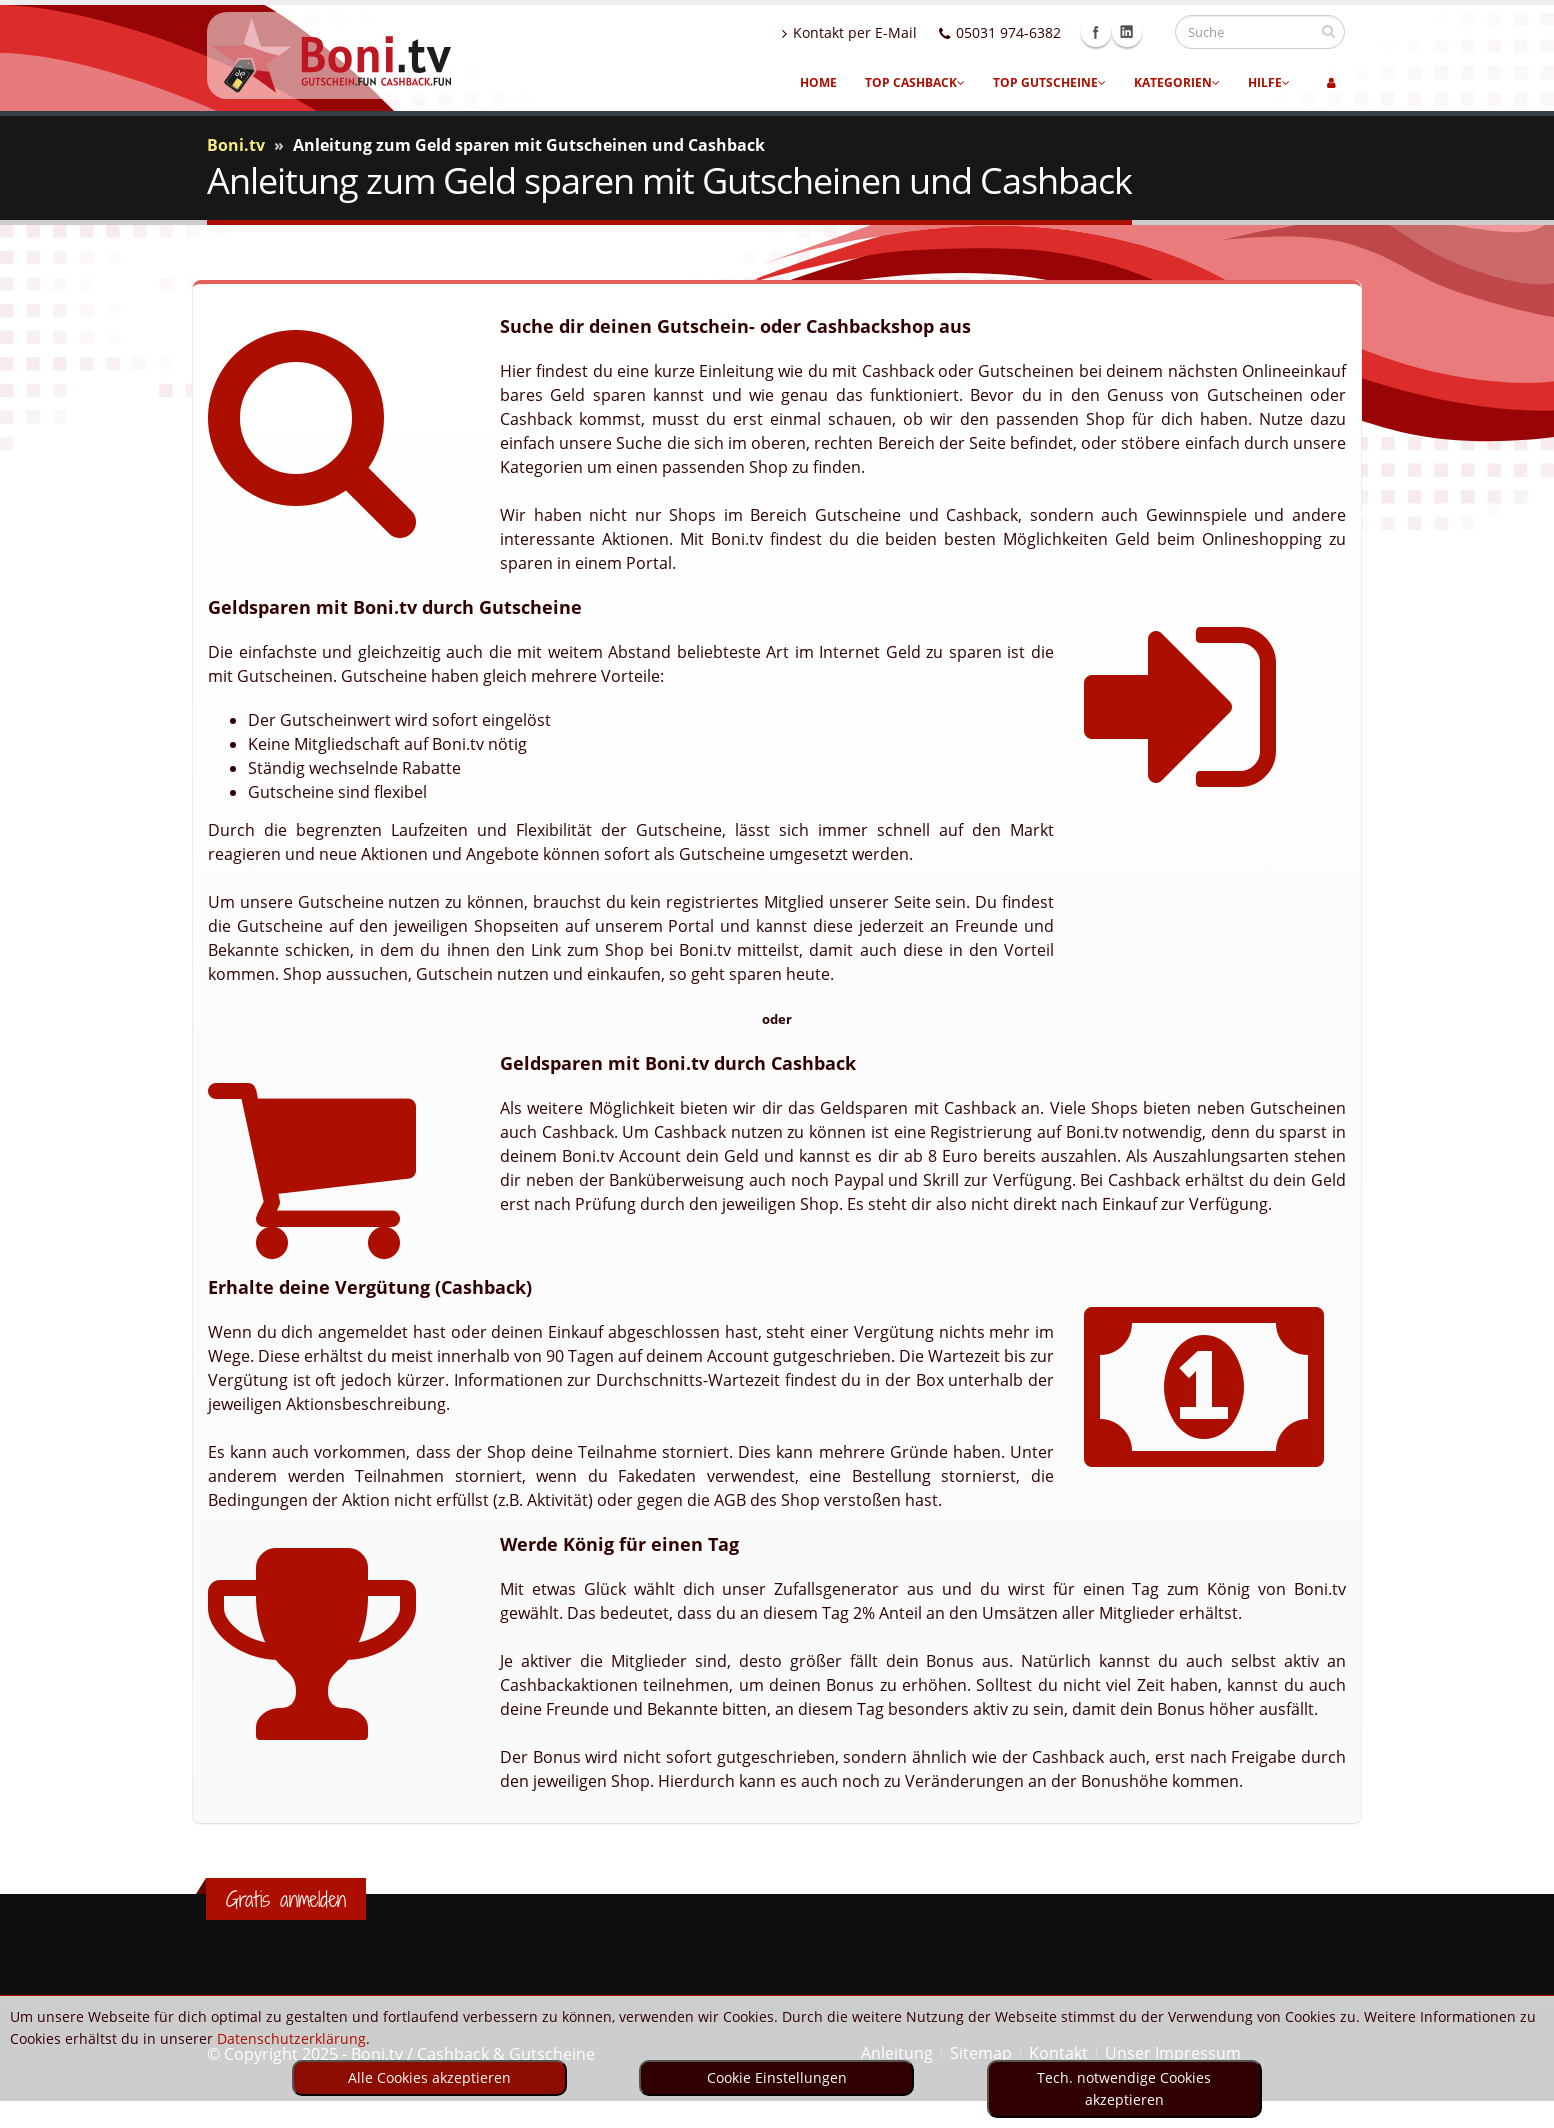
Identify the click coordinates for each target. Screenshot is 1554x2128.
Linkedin (1146, 32)
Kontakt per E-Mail (868, 32)
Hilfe (1269, 82)
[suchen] (1328, 31)
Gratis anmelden (286, 1899)
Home (818, 82)
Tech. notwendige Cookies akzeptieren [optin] (1124, 2088)
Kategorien (1177, 82)
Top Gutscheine (1049, 82)
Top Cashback (915, 82)
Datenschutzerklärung (291, 2038)
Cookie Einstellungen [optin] (777, 2077)
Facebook (1115, 32)
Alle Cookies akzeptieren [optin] (429, 2077)
